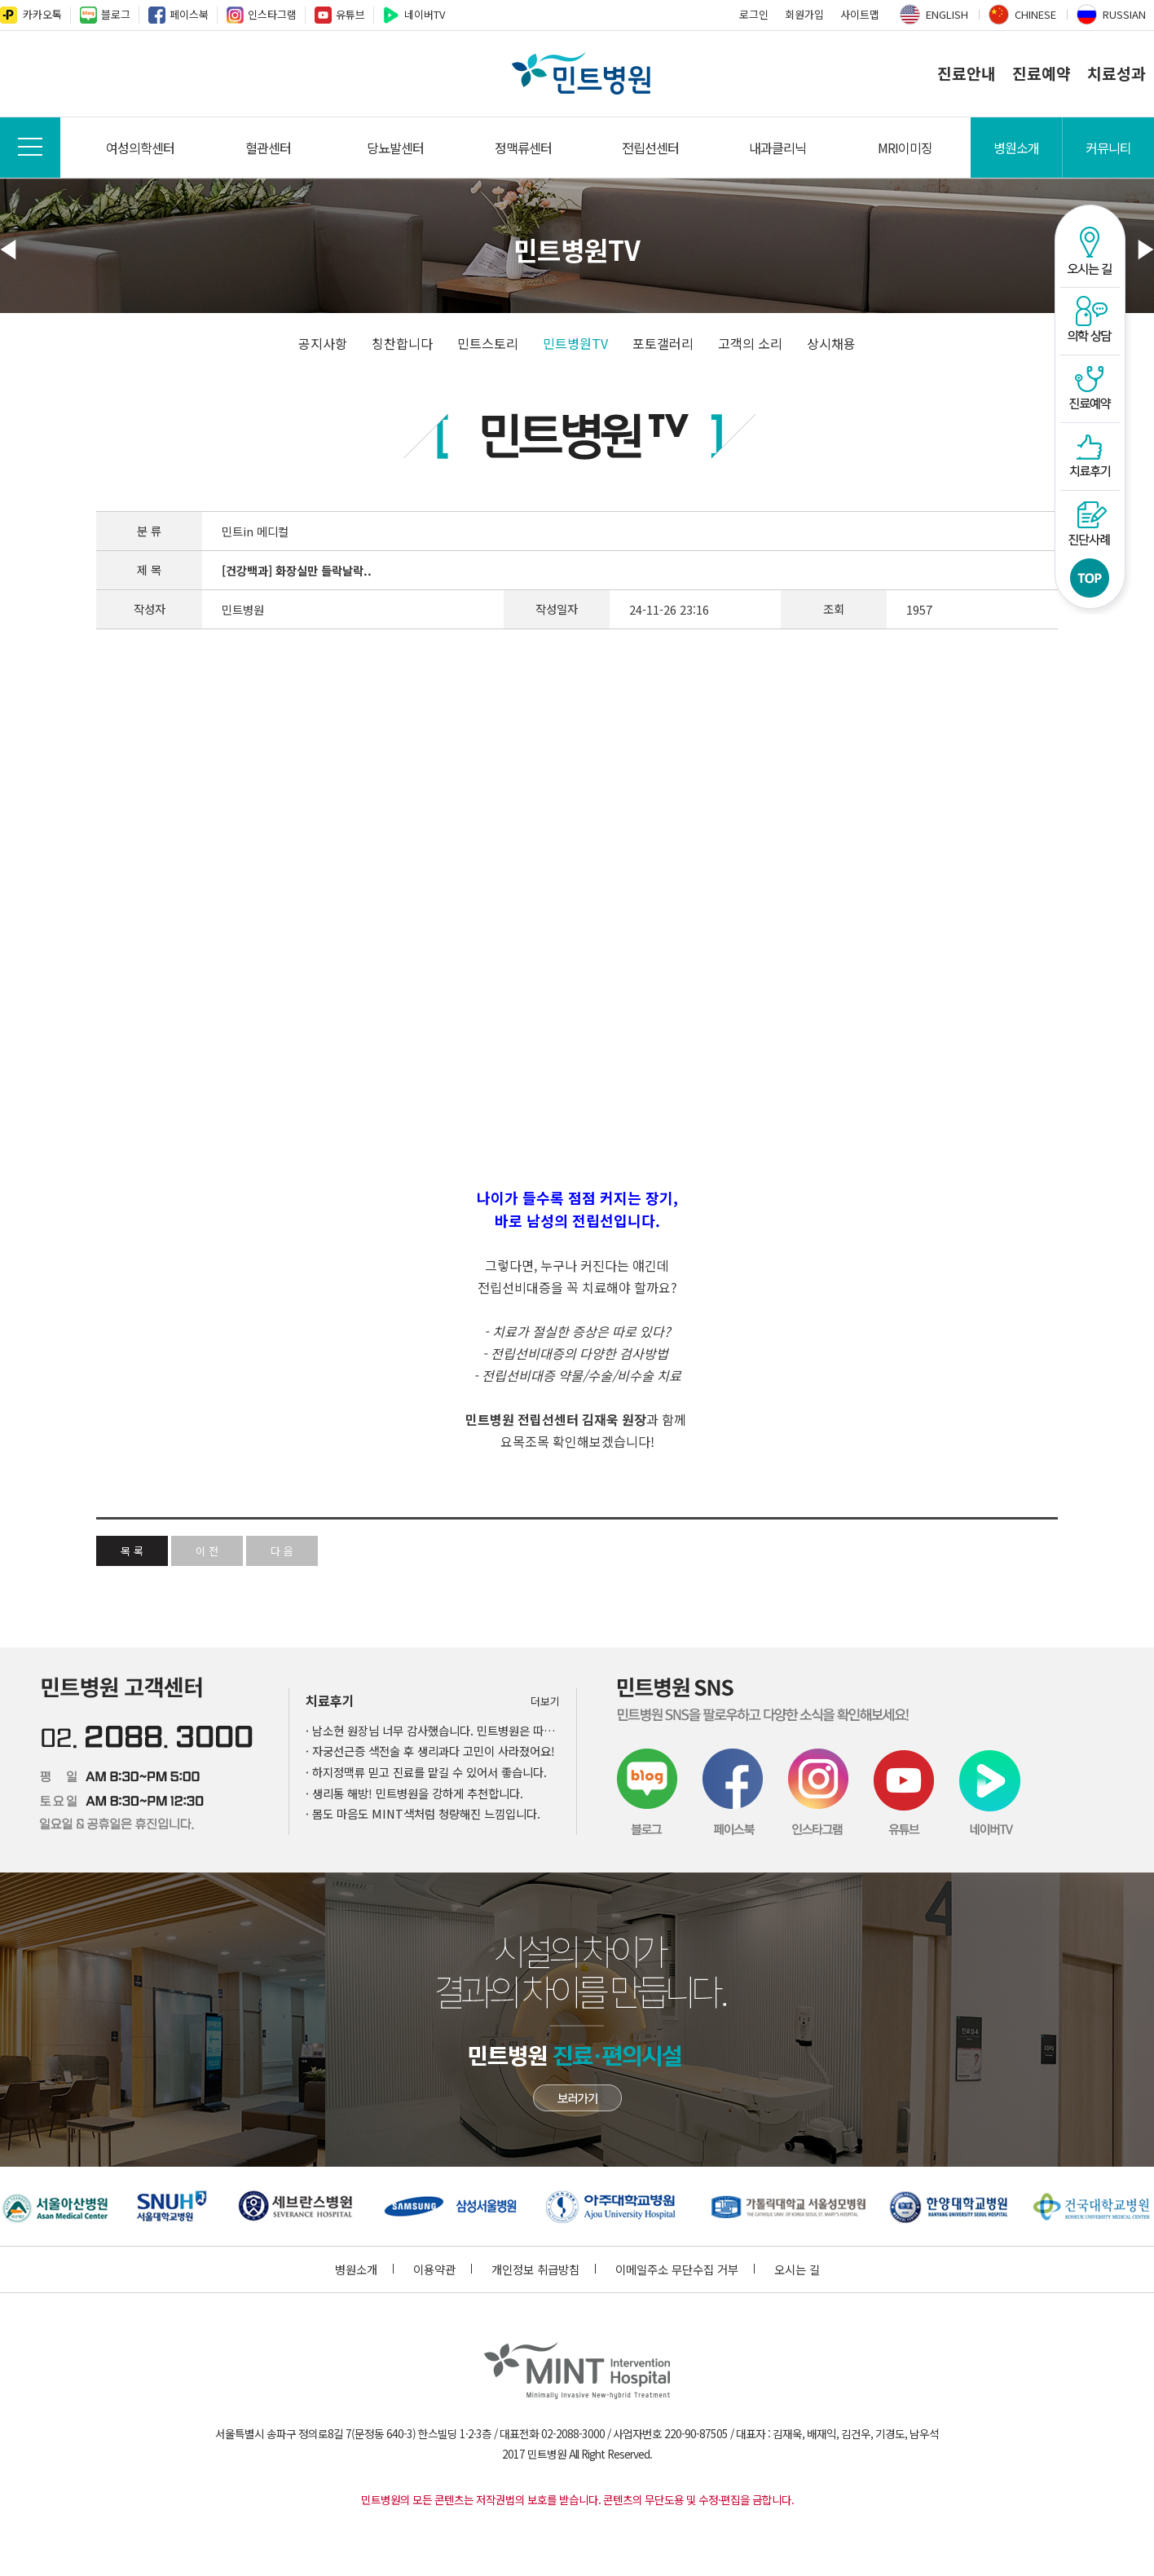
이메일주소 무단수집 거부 (685, 2269)
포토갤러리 (663, 343)
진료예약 (1041, 73)
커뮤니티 (1108, 147)
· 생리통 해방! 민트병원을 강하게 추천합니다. (414, 1793)
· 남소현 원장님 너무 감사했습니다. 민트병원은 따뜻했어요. (433, 1730)
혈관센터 (268, 147)
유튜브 (350, 14)
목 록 (132, 1551)
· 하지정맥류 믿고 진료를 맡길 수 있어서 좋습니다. (426, 1771)
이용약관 (442, 2269)
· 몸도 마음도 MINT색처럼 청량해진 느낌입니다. (423, 1813)
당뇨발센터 (395, 147)
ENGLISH (947, 14)
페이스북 (189, 14)
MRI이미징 (905, 147)
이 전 (207, 1551)
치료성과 (1116, 73)
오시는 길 (797, 2269)
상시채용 (831, 343)
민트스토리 (487, 343)
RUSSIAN (1124, 14)
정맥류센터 (523, 147)
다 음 (282, 1551)
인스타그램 (272, 14)
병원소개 (1016, 147)
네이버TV (424, 14)
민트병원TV (575, 343)
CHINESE (1035, 14)
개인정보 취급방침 (543, 2269)
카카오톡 (42, 14)
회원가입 (804, 14)
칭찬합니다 (402, 343)
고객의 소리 (750, 343)
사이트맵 (859, 14)
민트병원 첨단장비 (577, 2097)
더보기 (545, 1701)
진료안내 (966, 73)
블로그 (115, 14)
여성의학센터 (140, 147)
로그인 (754, 14)
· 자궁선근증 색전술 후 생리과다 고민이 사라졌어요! (430, 1750)
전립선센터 (650, 147)
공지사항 (322, 343)
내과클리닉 (777, 147)
